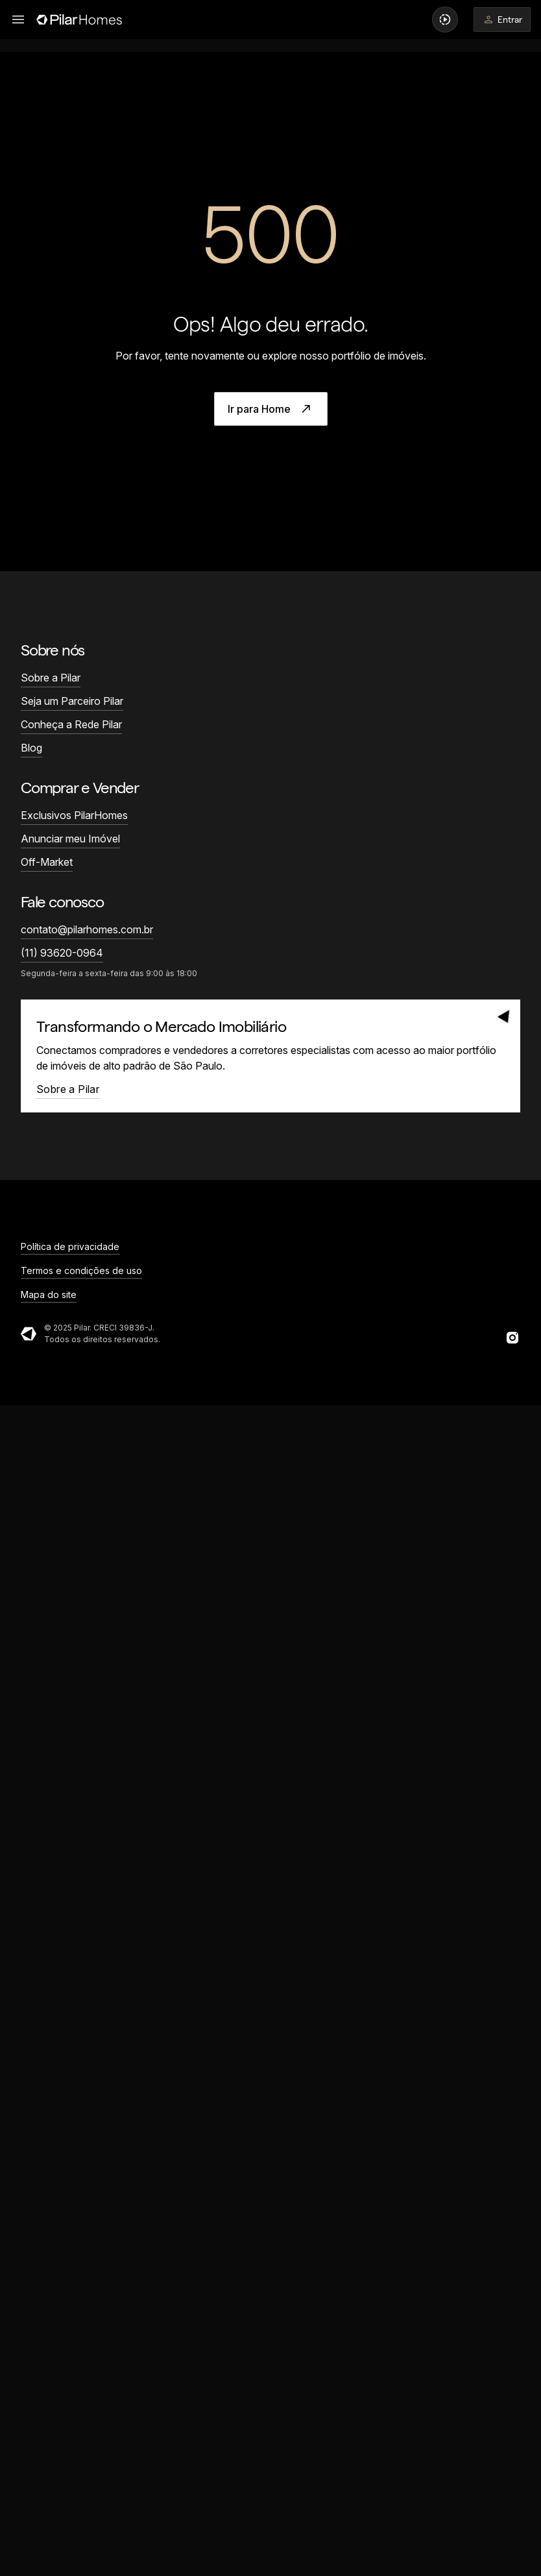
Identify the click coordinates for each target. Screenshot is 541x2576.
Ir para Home (271, 408)
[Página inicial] (79, 19)
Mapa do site (49, 1294)
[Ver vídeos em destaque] (445, 19)
